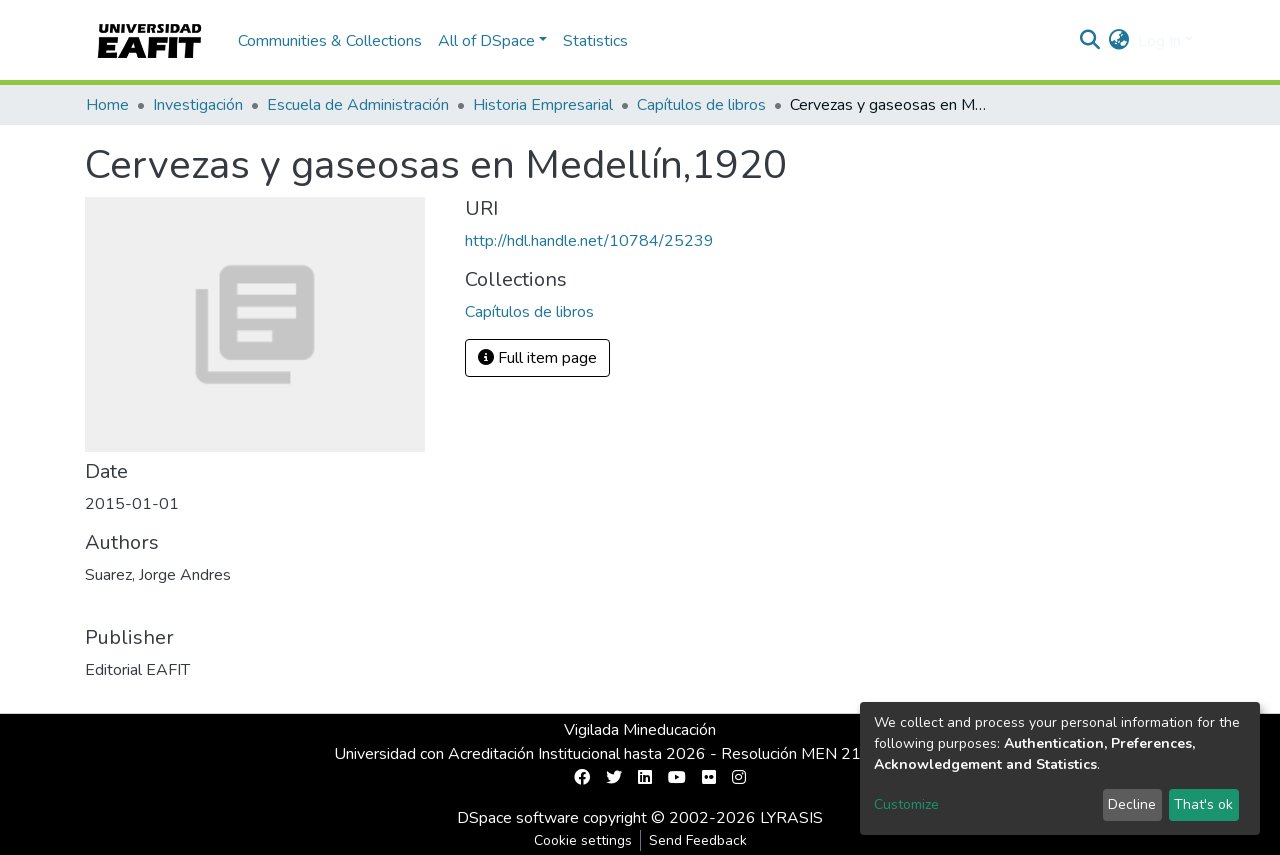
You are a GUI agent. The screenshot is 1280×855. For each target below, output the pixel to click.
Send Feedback (698, 840)
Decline (1132, 804)
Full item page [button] (537, 358)
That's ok (1203, 804)
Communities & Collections (330, 41)
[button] (1119, 41)
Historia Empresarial (543, 105)
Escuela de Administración (358, 105)
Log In (1159, 41)
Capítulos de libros (701, 105)
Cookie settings (583, 840)
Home (107, 105)
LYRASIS (791, 818)
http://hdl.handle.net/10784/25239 (589, 241)
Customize (906, 804)
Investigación (198, 105)
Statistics (595, 41)
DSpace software (518, 818)
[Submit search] (1090, 41)
